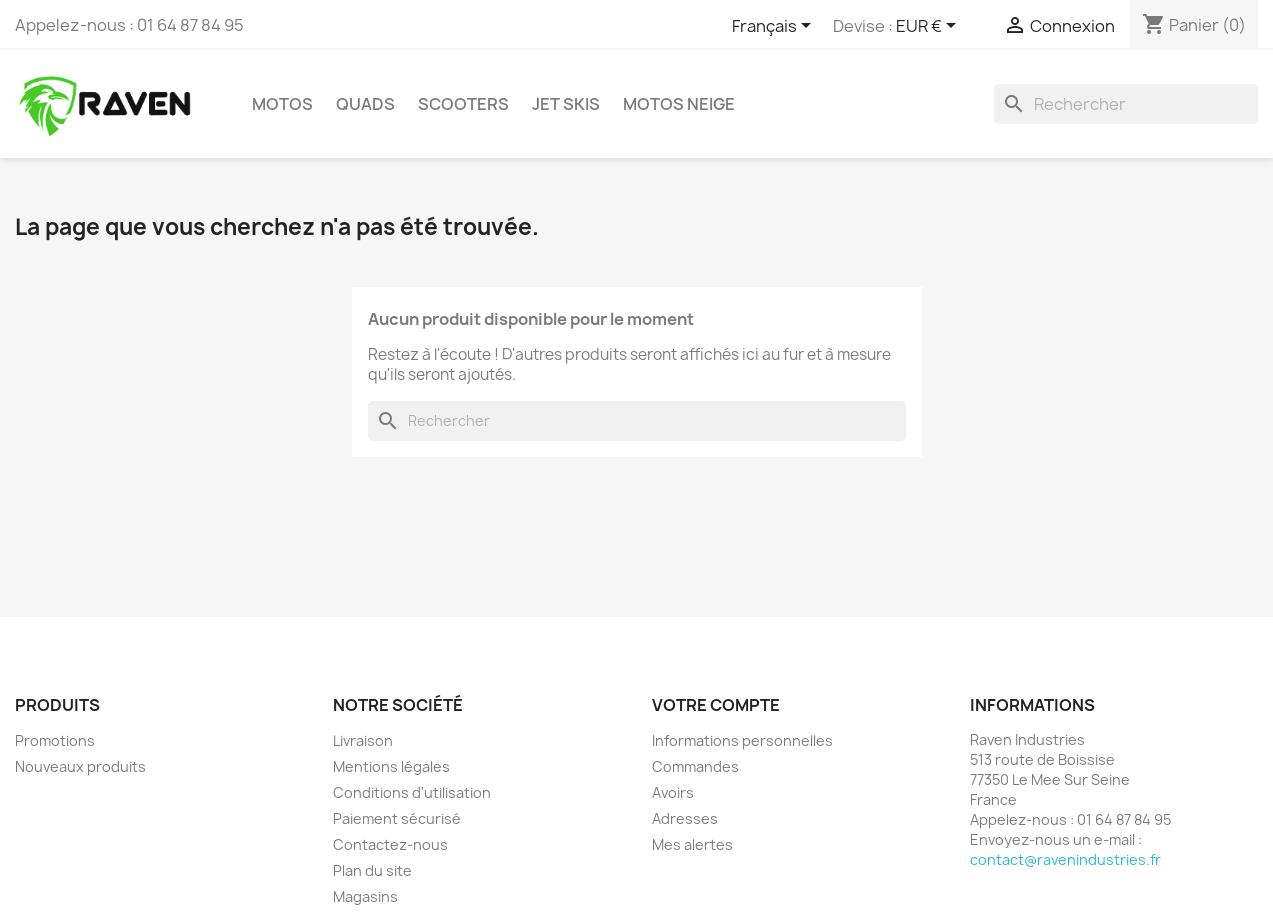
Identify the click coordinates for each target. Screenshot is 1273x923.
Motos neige (679, 104)
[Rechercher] (1126, 104)
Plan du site (372, 870)
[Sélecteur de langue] (775, 27)
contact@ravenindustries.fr (1065, 859)
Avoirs (673, 792)
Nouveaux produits (80, 766)
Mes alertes (692, 844)
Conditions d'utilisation (412, 792)
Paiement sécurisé (397, 818)
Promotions (55, 740)
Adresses (685, 818)
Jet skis (566, 104)
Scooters (463, 104)
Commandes (695, 766)
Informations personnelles (742, 740)
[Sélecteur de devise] (929, 27)
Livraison (363, 740)
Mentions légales (391, 766)
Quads (365, 104)
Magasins (365, 896)
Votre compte (716, 705)
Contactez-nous (390, 844)
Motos (282, 104)
